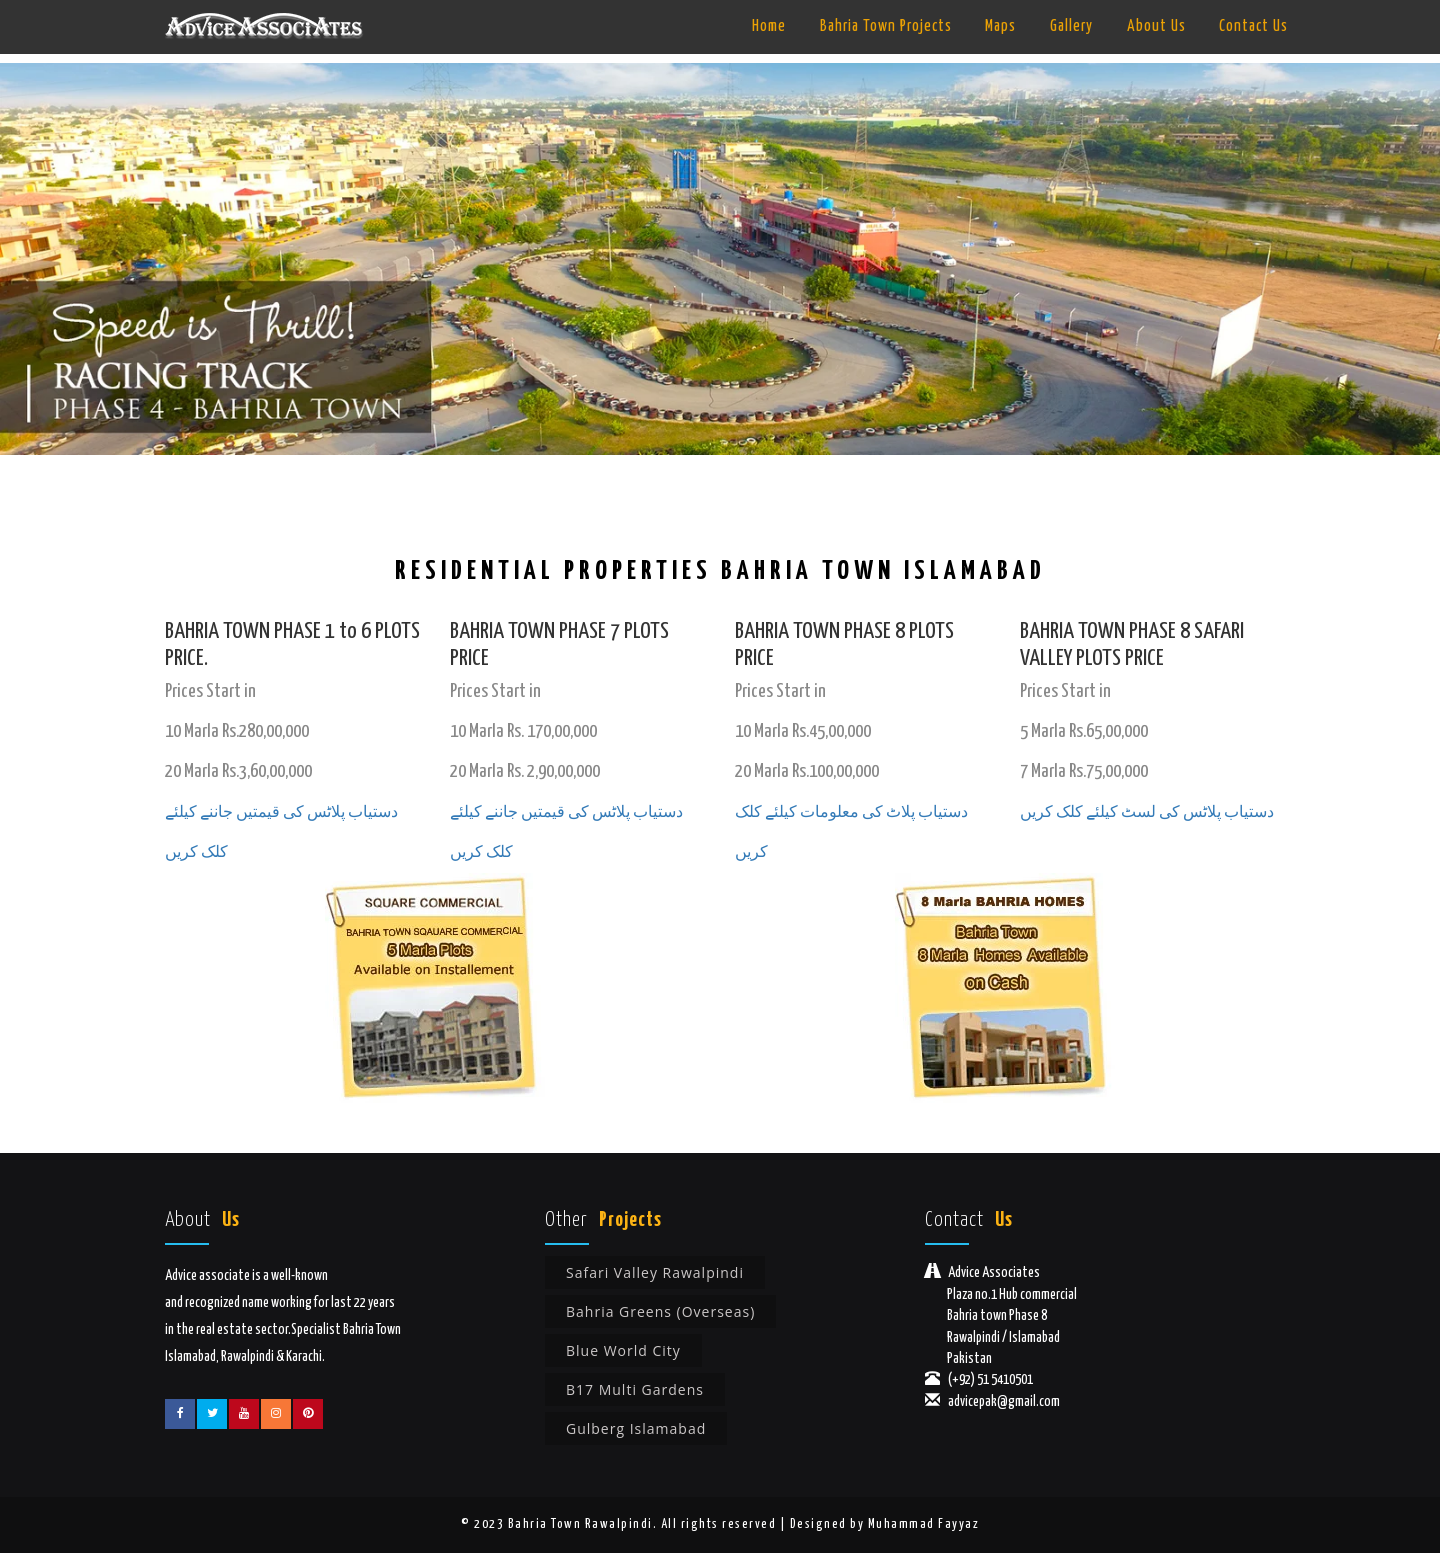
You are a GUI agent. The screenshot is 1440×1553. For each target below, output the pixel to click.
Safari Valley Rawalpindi (655, 1272)
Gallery (1071, 26)
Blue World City (623, 1350)
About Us (1156, 26)
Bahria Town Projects (886, 26)
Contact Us (1253, 26)
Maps (1000, 26)
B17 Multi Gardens (635, 1389)
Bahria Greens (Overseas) (660, 1311)
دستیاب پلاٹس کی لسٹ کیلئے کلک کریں (1147, 812)
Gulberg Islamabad (636, 1428)
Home (769, 26)
